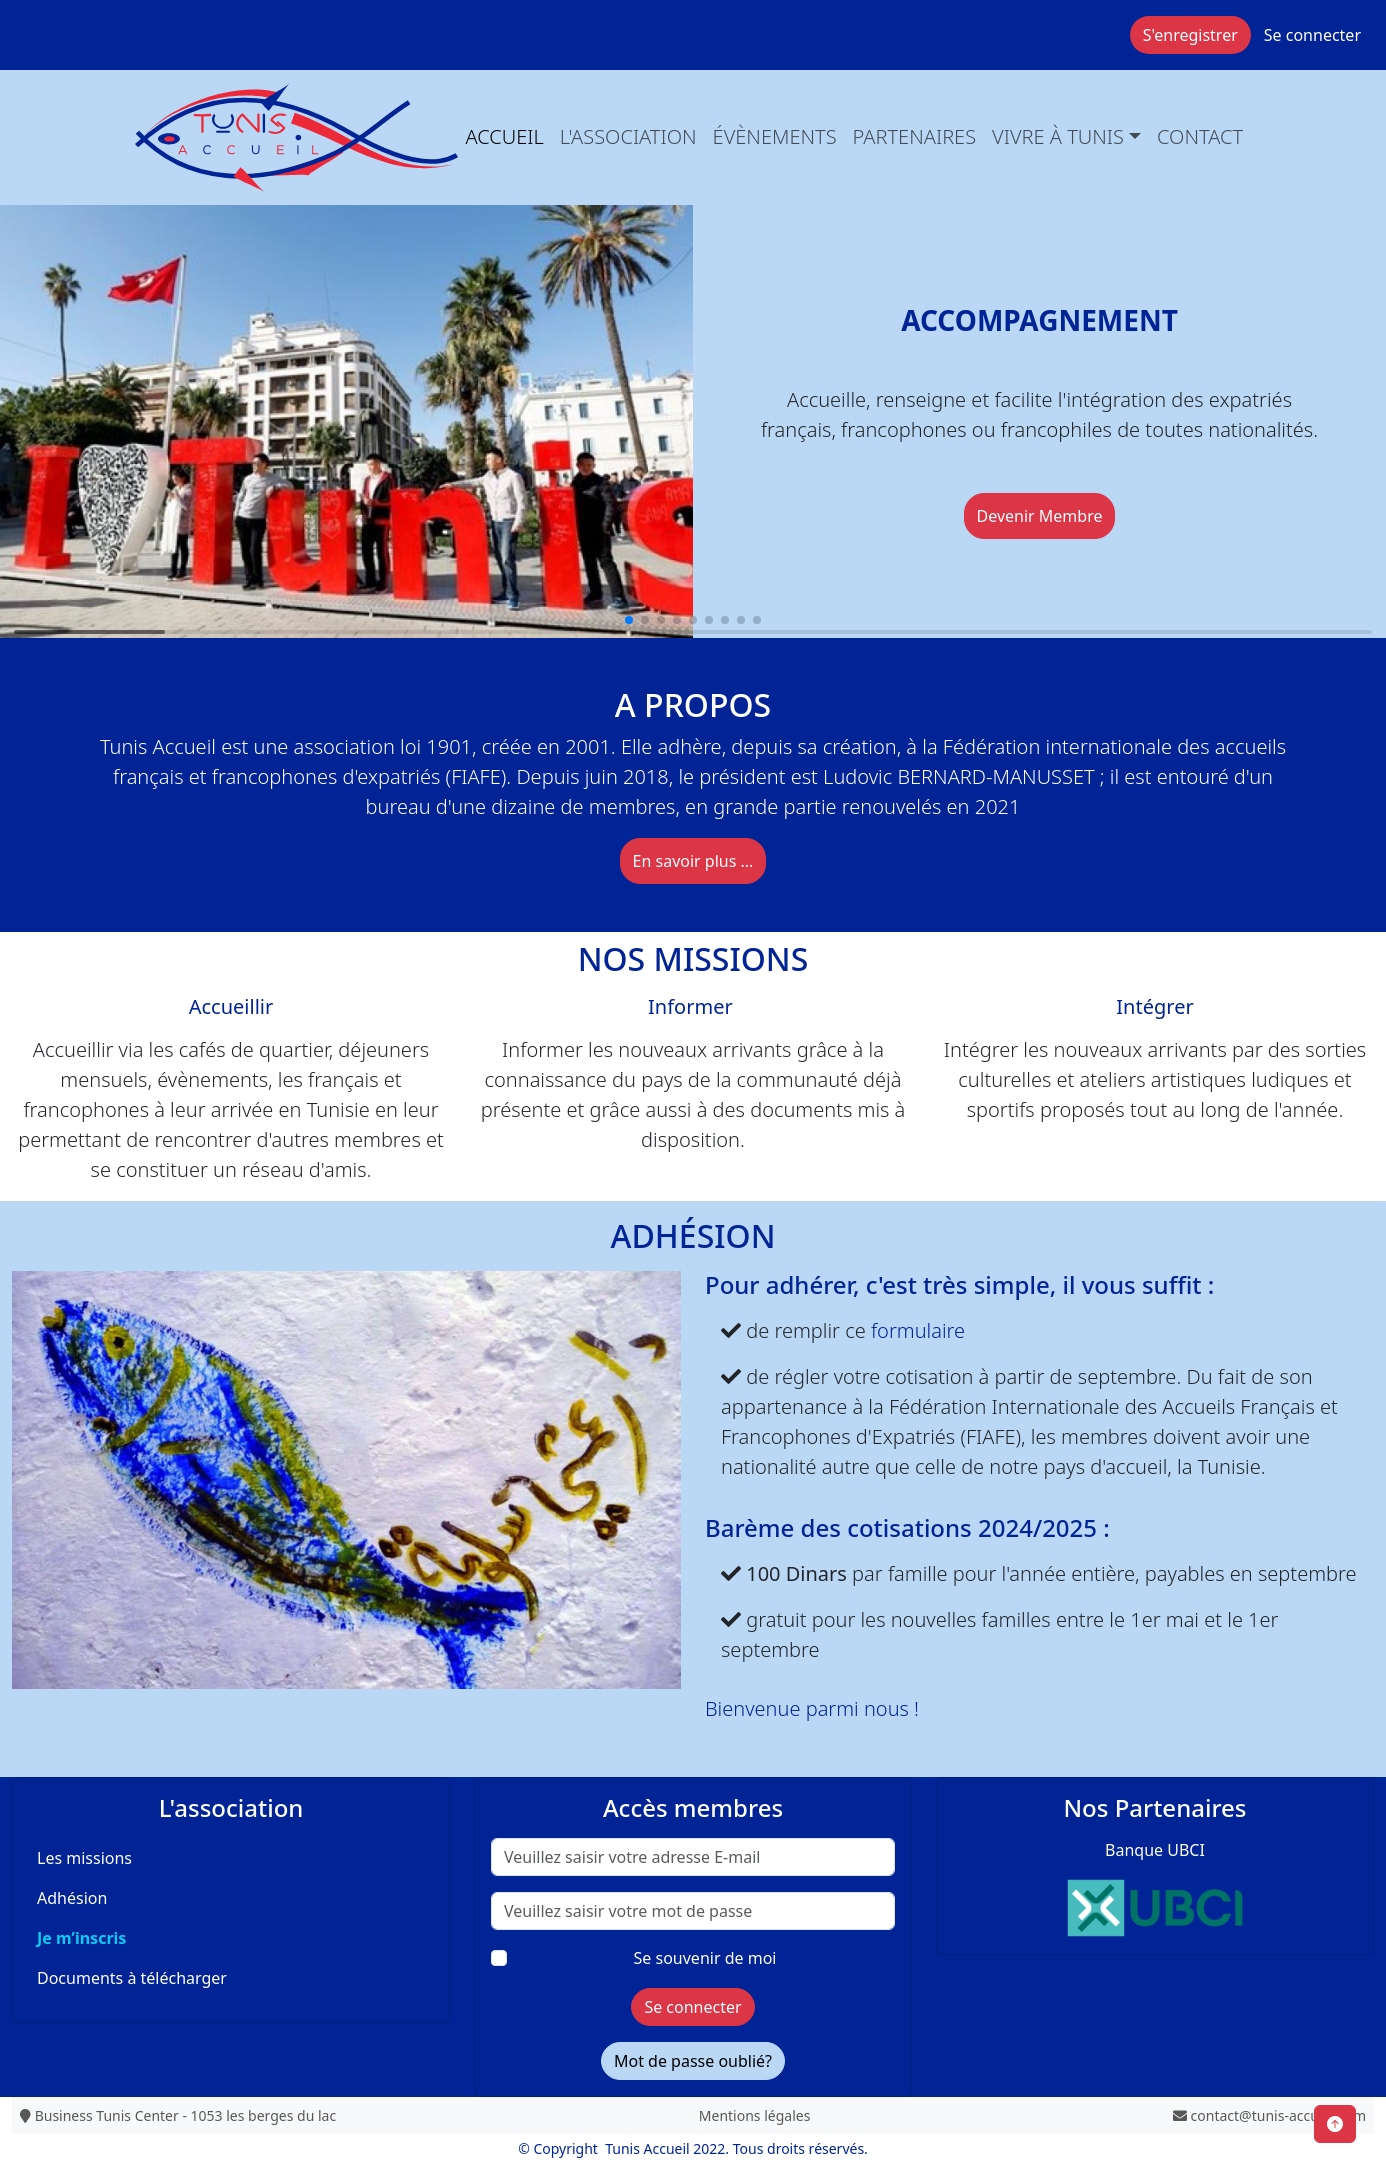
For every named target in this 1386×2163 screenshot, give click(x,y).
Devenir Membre (1040, 516)
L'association (628, 136)
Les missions (84, 1858)
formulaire (918, 1330)
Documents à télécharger (132, 1978)
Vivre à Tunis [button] (1058, 136)
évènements (775, 136)
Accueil (505, 136)
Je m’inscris (81, 1938)
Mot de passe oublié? (693, 2061)
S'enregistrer (1190, 35)
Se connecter (1312, 35)
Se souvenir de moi (705, 1958)
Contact (1200, 136)
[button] (629, 620)
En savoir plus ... (693, 861)
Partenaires (915, 136)
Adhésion (72, 1898)
